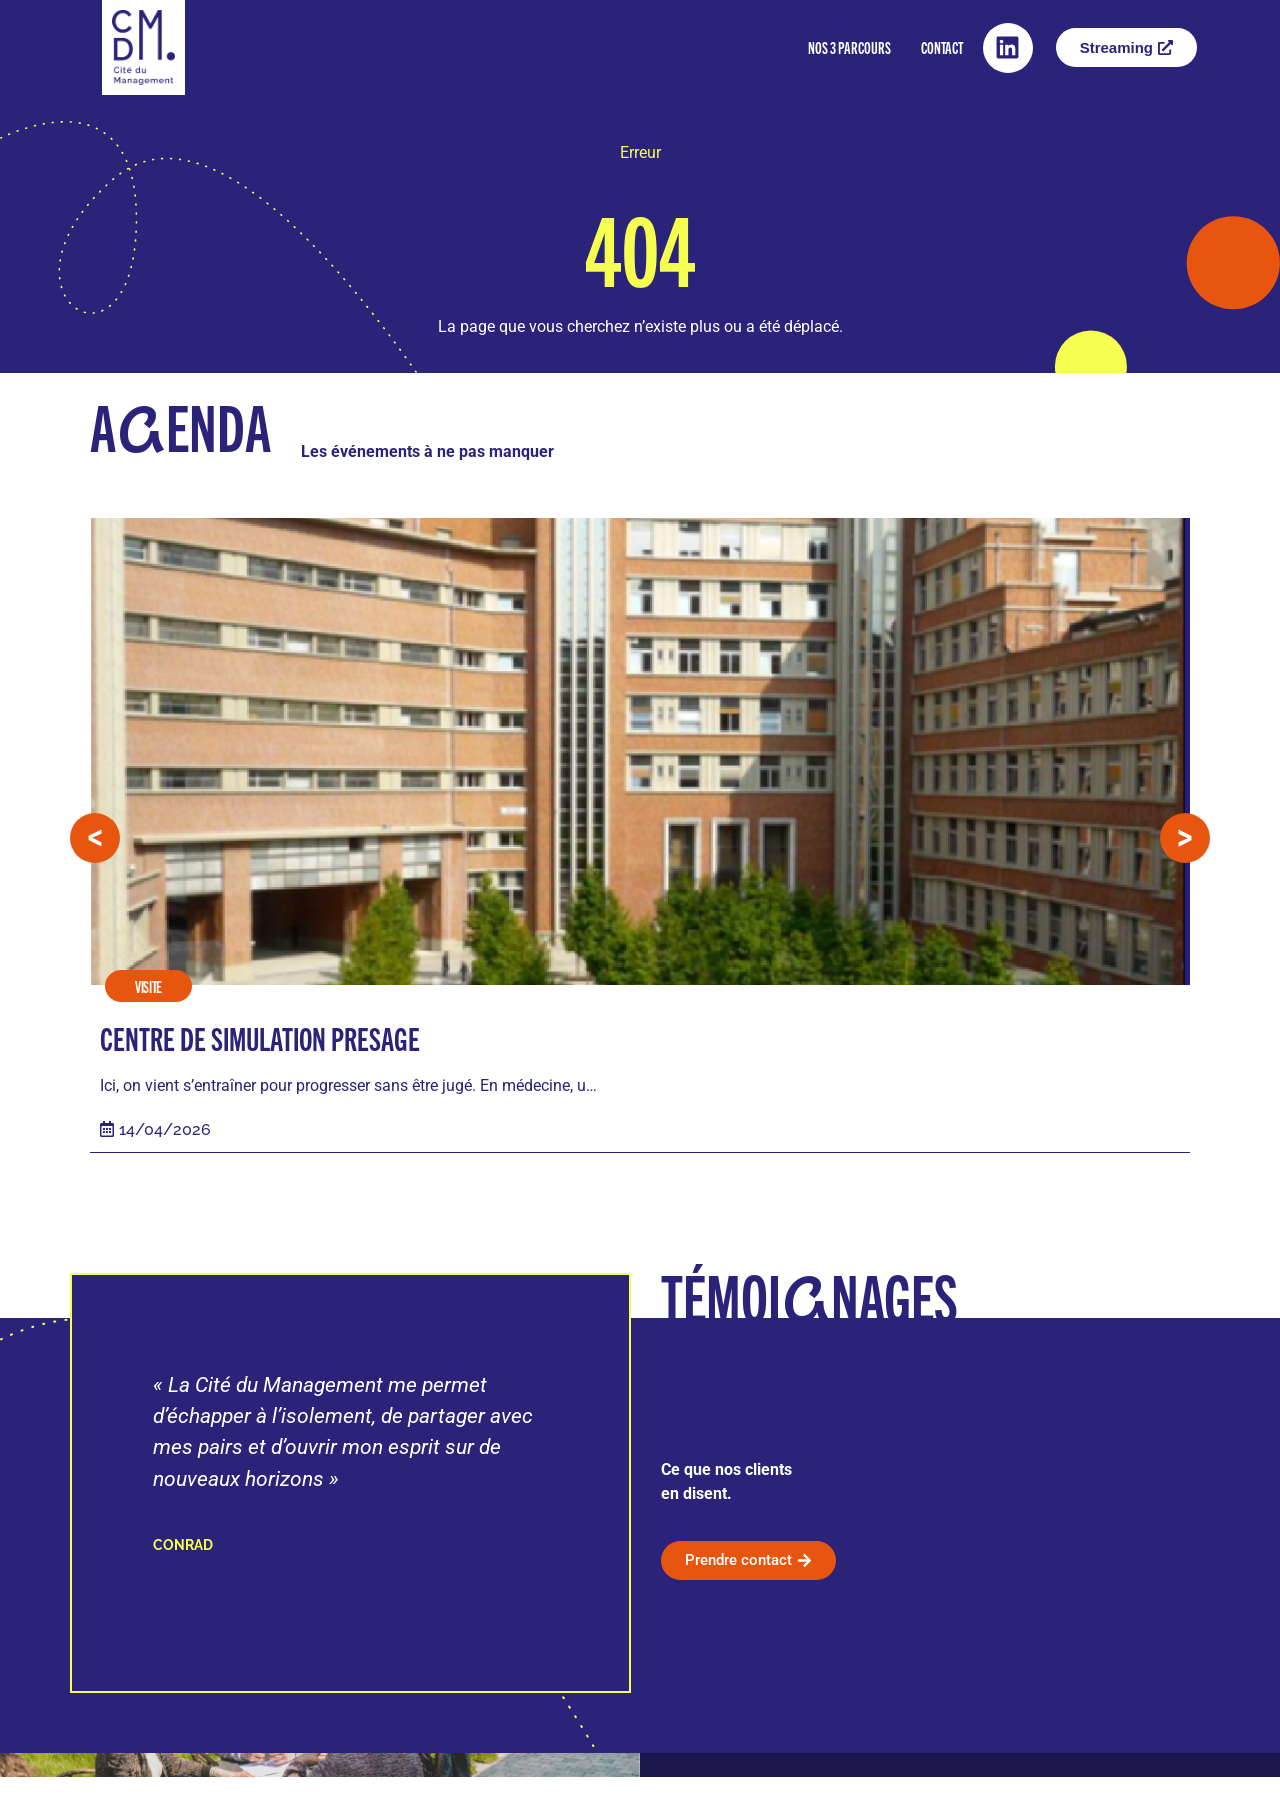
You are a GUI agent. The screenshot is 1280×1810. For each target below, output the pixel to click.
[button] (95, 855)
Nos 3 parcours (849, 47)
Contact (942, 47)
